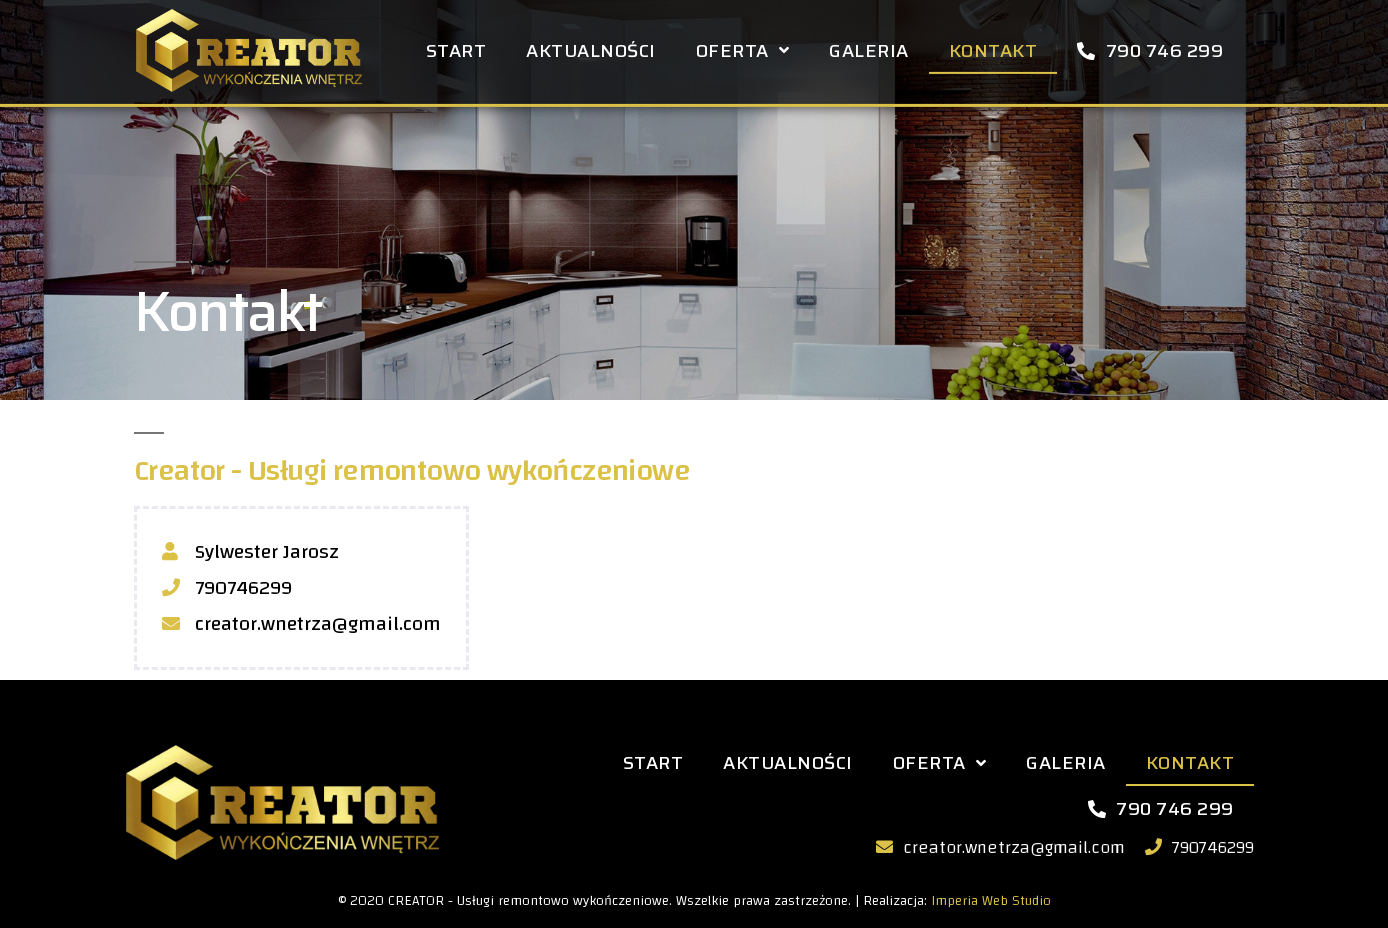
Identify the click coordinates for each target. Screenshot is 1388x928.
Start (456, 47)
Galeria (869, 47)
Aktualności (591, 47)
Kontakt (993, 47)
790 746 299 (1150, 47)
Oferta (743, 46)
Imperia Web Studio (991, 901)
